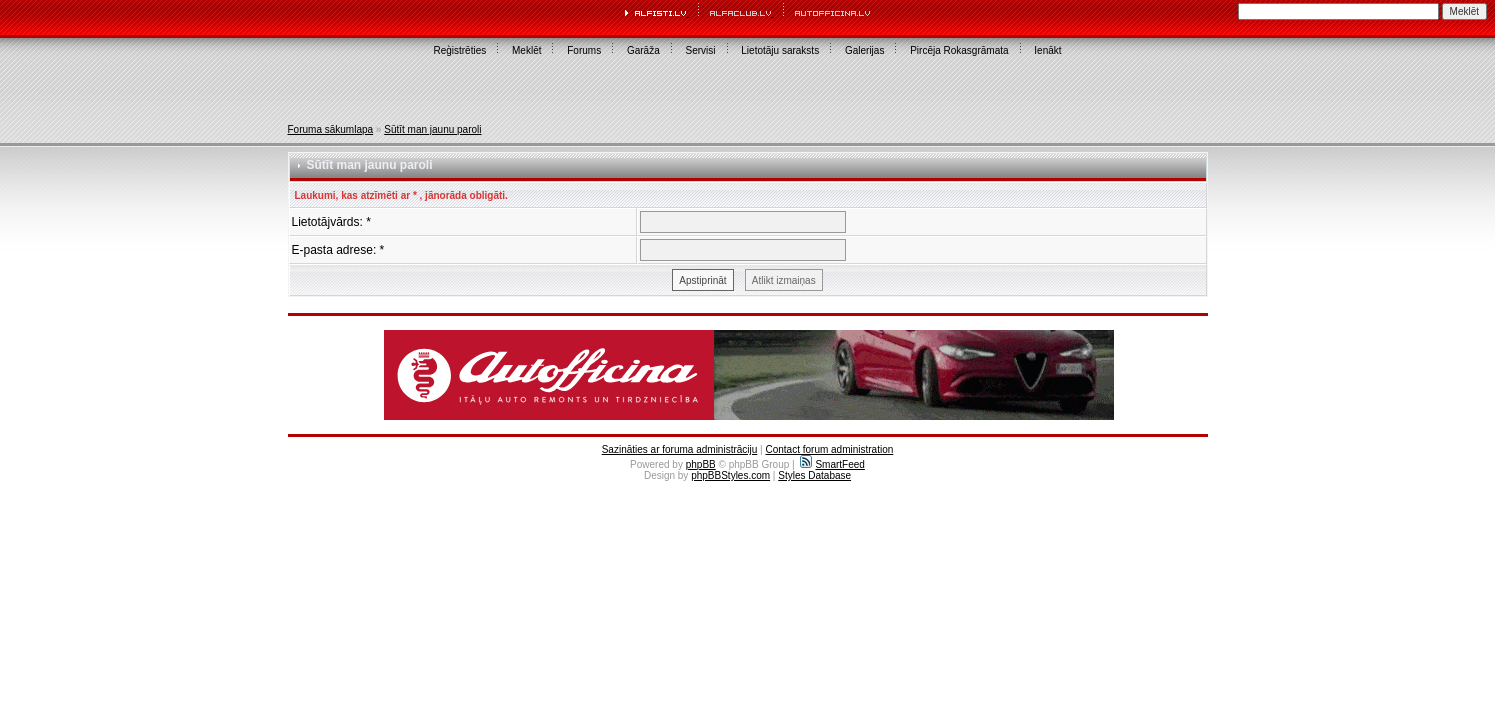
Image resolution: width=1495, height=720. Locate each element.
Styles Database (814, 475)
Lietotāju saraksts (780, 50)
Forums (584, 50)
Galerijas (864, 50)
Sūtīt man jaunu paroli (432, 129)
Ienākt (1047, 50)
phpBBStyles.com (730, 475)
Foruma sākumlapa (331, 129)
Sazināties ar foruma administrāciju (680, 449)
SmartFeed (832, 464)
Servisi (701, 50)
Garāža (643, 50)
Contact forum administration (829, 449)
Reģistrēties (459, 50)
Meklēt (526, 50)
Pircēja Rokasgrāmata (959, 50)
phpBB (701, 464)
